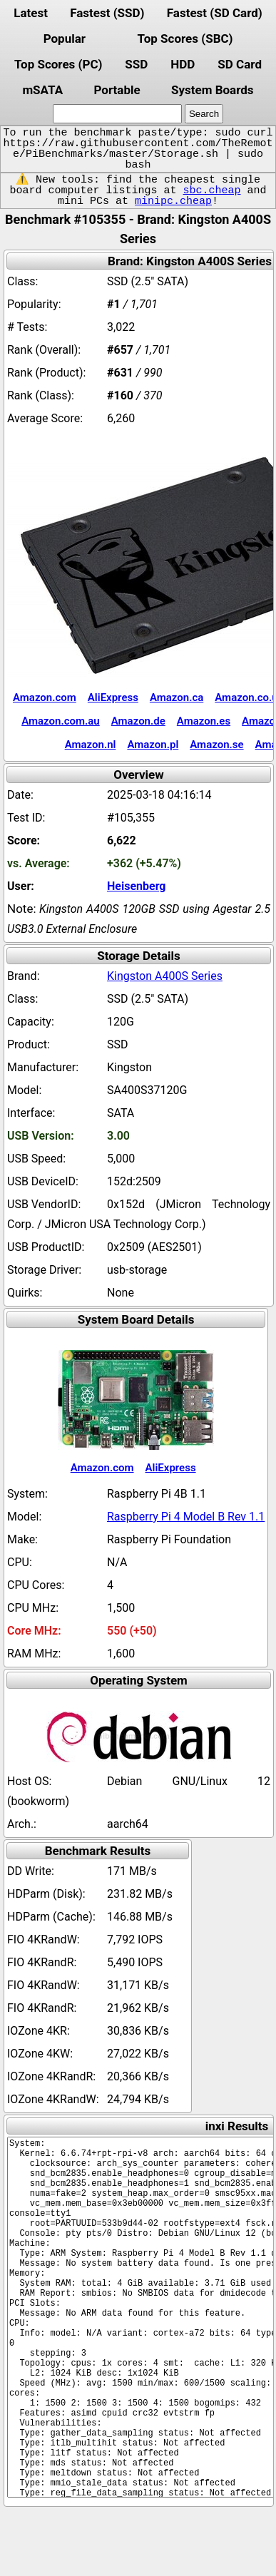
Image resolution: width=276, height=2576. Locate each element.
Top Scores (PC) (58, 64)
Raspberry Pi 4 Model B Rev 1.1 (186, 1516)
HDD (182, 64)
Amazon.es (203, 721)
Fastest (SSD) (107, 13)
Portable (116, 90)
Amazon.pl (152, 744)
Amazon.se (216, 744)
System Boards (212, 90)
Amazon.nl (90, 744)
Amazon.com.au (60, 721)
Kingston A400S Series (165, 976)
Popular (65, 38)
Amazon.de (138, 721)
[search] (117, 113)
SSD (136, 64)
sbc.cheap (211, 190)
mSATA (42, 90)
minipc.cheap (173, 201)
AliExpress (113, 697)
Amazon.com (44, 697)
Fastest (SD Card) (214, 13)
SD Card (240, 64)
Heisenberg (136, 886)
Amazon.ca (176, 697)
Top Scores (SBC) (185, 38)
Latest (31, 13)
